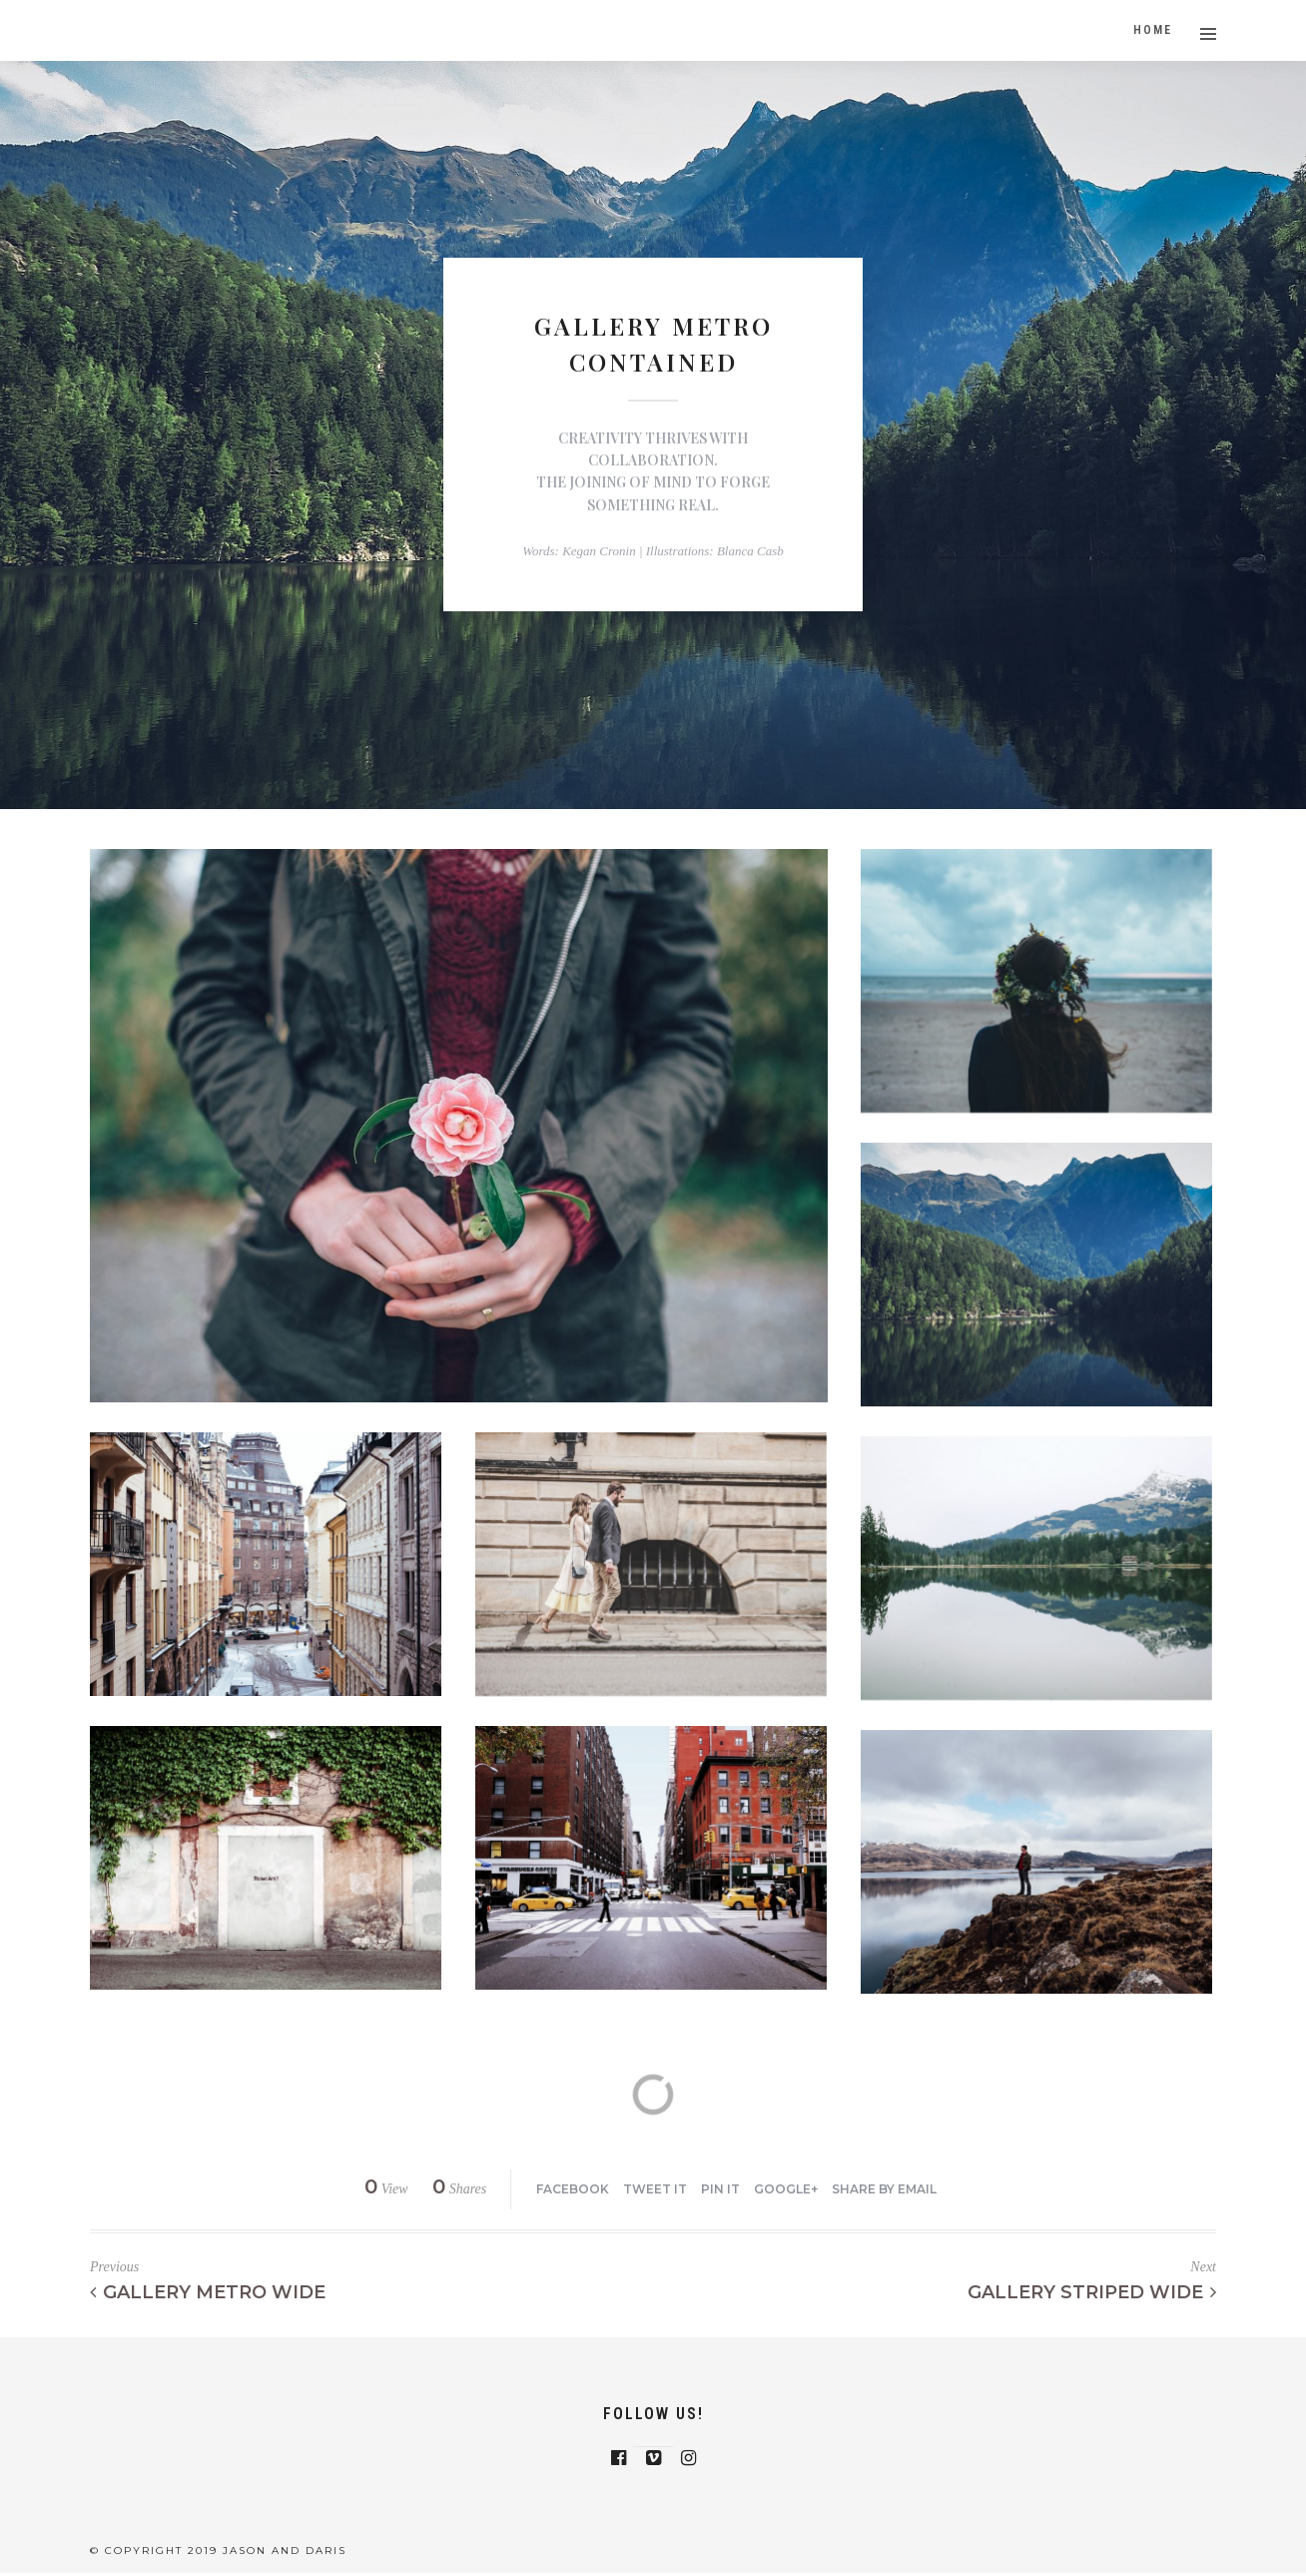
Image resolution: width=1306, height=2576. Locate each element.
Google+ (786, 2188)
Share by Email (884, 2188)
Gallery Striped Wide (1092, 2292)
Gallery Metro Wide (208, 2292)
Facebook (572, 2188)
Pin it (720, 2188)
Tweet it (655, 2188)
